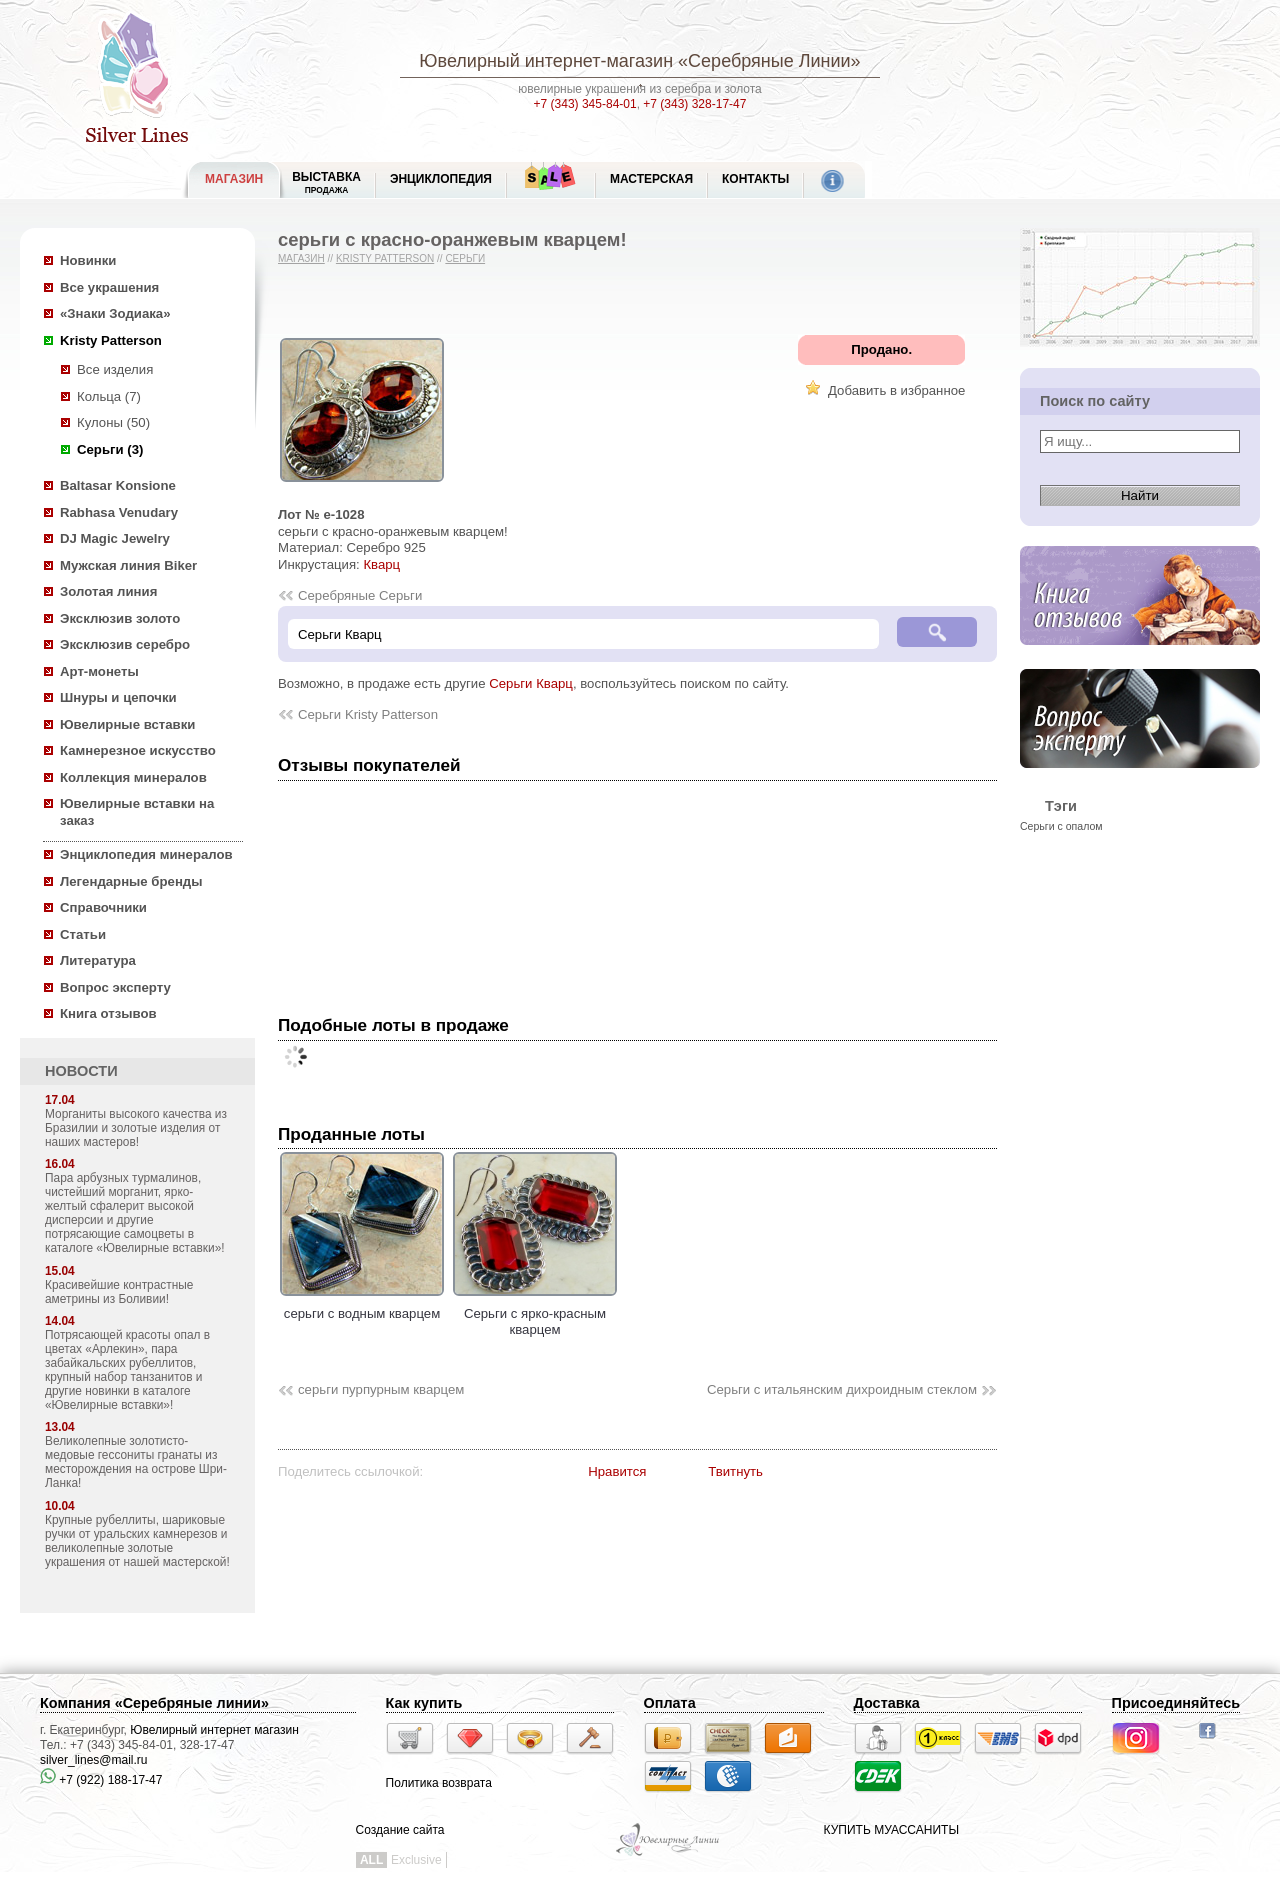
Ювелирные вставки (127, 724)
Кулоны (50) (113, 422)
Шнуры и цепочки (118, 697)
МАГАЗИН (234, 179)
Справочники (103, 907)
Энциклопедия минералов (146, 854)
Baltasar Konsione (118, 485)
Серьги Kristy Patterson (368, 714)
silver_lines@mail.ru (94, 1760)
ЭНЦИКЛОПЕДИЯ (441, 179)
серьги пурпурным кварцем (381, 1389)
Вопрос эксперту (115, 987)
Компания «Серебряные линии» (154, 1703)
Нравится (617, 1471)
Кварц (381, 564)
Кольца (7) (109, 396)
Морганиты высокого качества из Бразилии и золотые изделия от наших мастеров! (136, 1128)
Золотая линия (108, 591)
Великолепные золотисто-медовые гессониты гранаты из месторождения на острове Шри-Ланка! (136, 1462)
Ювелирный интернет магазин (214, 1730)
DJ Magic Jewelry (115, 538)
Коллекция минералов (133, 777)
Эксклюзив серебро (125, 644)
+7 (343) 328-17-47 (694, 104)
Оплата (670, 1703)
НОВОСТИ (81, 1071)
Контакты (755, 179)
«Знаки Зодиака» (115, 313)
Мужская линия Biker (128, 565)
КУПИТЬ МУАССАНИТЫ (891, 1830)
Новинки (88, 260)
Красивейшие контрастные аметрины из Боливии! (119, 1292)
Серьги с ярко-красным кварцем (535, 1313)
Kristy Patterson (111, 340)
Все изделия (115, 369)
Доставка (887, 1703)
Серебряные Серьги (360, 595)
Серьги (465, 258)
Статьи (83, 934)
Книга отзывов (108, 1013)
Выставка (326, 182)
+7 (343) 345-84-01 (585, 104)
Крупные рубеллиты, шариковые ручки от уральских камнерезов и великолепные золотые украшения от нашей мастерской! (137, 1541)
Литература (98, 960)
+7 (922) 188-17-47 (101, 1780)
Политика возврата (439, 1783)
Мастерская (651, 179)
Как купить (424, 1703)
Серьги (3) (110, 449)
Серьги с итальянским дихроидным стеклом (842, 1389)
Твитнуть (735, 1471)
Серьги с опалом (1061, 826)
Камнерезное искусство (138, 750)
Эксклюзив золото (120, 618)
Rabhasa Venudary (119, 512)
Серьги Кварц (531, 683)
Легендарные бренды (131, 881)
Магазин (301, 258)
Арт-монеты (99, 671)
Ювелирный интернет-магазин (546, 61)
